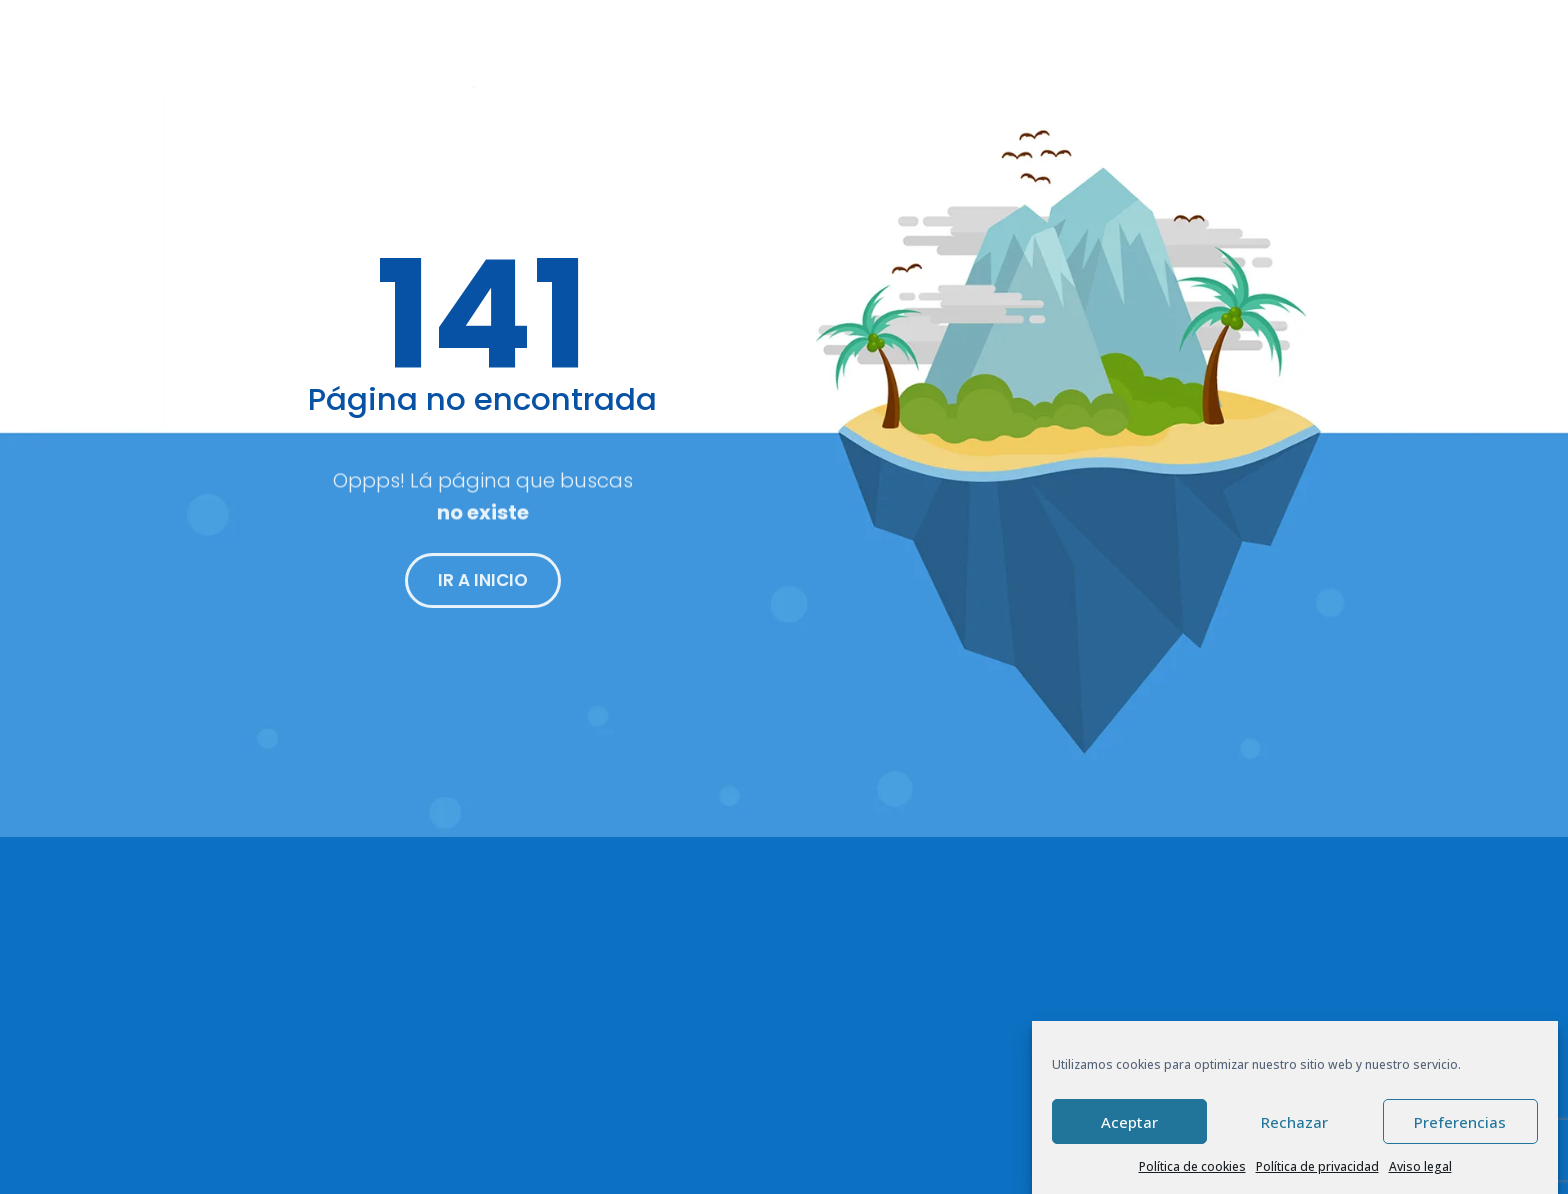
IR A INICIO (483, 588)
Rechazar (1294, 1122)
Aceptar (1129, 1122)
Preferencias (1460, 1122)
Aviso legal (1420, 1166)
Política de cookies (1192, 1166)
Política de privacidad (1317, 1166)
